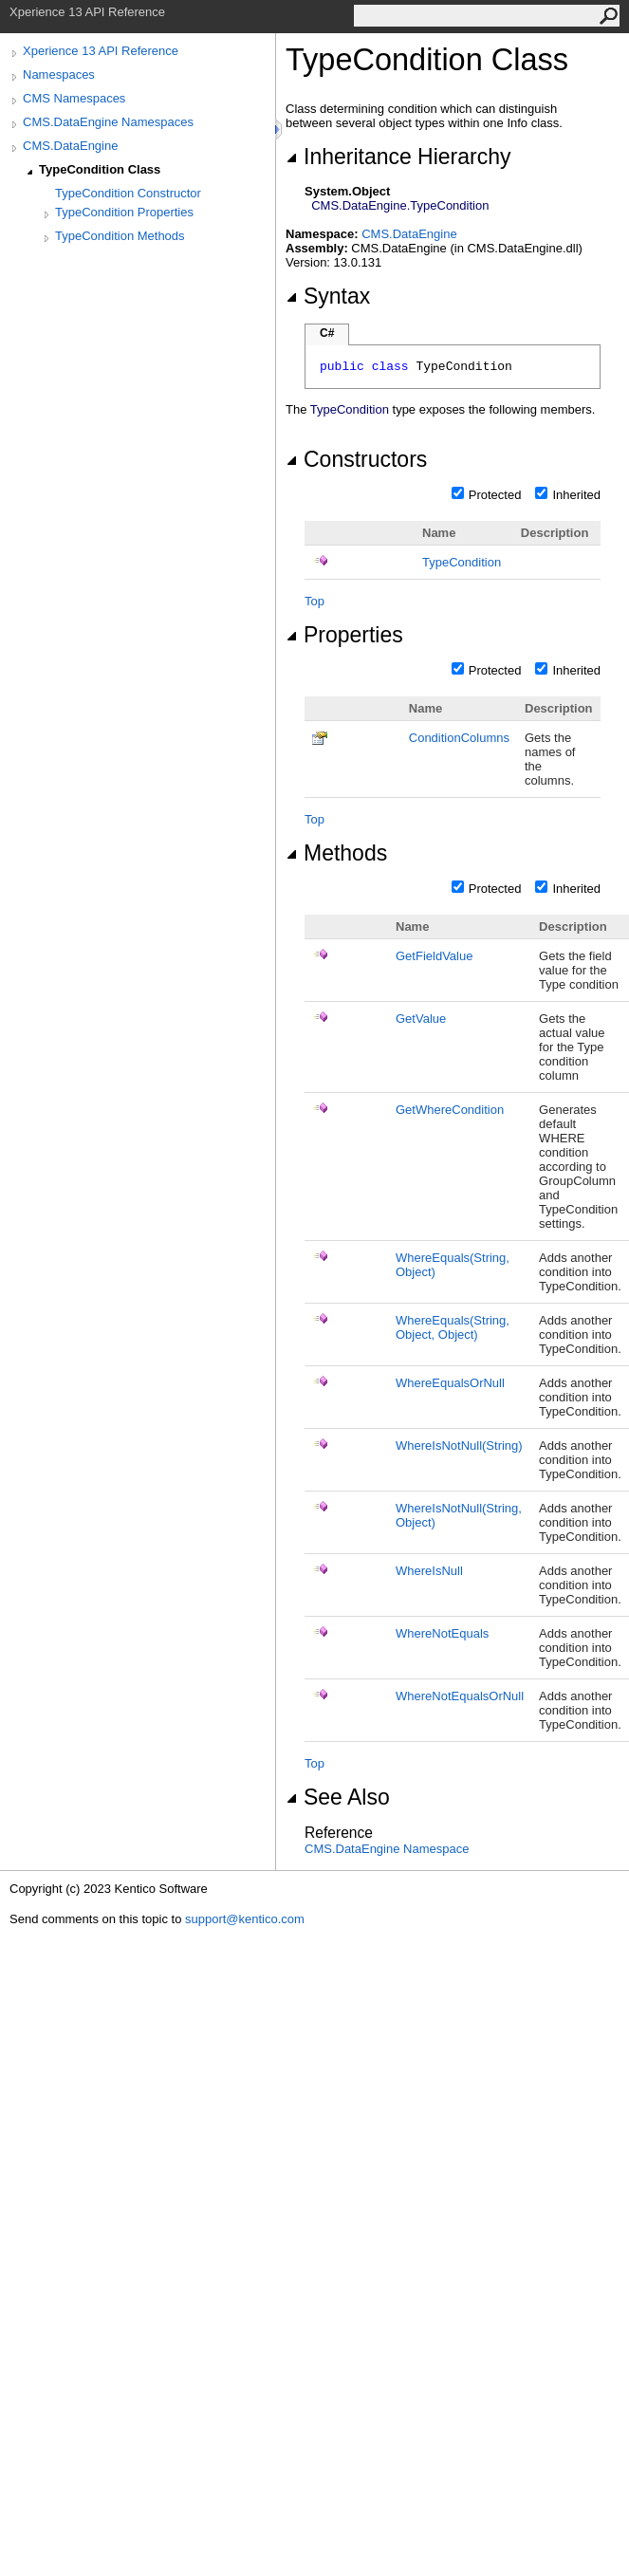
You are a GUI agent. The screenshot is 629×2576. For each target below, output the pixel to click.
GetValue (421, 1018)
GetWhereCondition (450, 1110)
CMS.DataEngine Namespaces (108, 122)
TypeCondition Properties (124, 212)
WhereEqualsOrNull (450, 1383)
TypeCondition (461, 562)
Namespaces (59, 74)
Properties (344, 634)
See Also (338, 1797)
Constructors (356, 459)
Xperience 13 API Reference (100, 51)
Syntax (328, 296)
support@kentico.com (245, 1919)
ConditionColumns (459, 738)
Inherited (576, 495)
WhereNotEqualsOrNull (460, 1696)
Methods (336, 853)
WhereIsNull (429, 1571)
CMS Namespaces (74, 98)
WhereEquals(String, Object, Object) (452, 1327)
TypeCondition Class (99, 169)
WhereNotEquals (442, 1633)
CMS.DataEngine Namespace (387, 1849)
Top (314, 601)
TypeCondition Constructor (128, 193)
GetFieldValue (434, 956)
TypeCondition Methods (120, 236)
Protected (495, 495)
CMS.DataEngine (70, 146)
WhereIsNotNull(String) (459, 1445)
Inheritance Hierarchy (398, 156)
